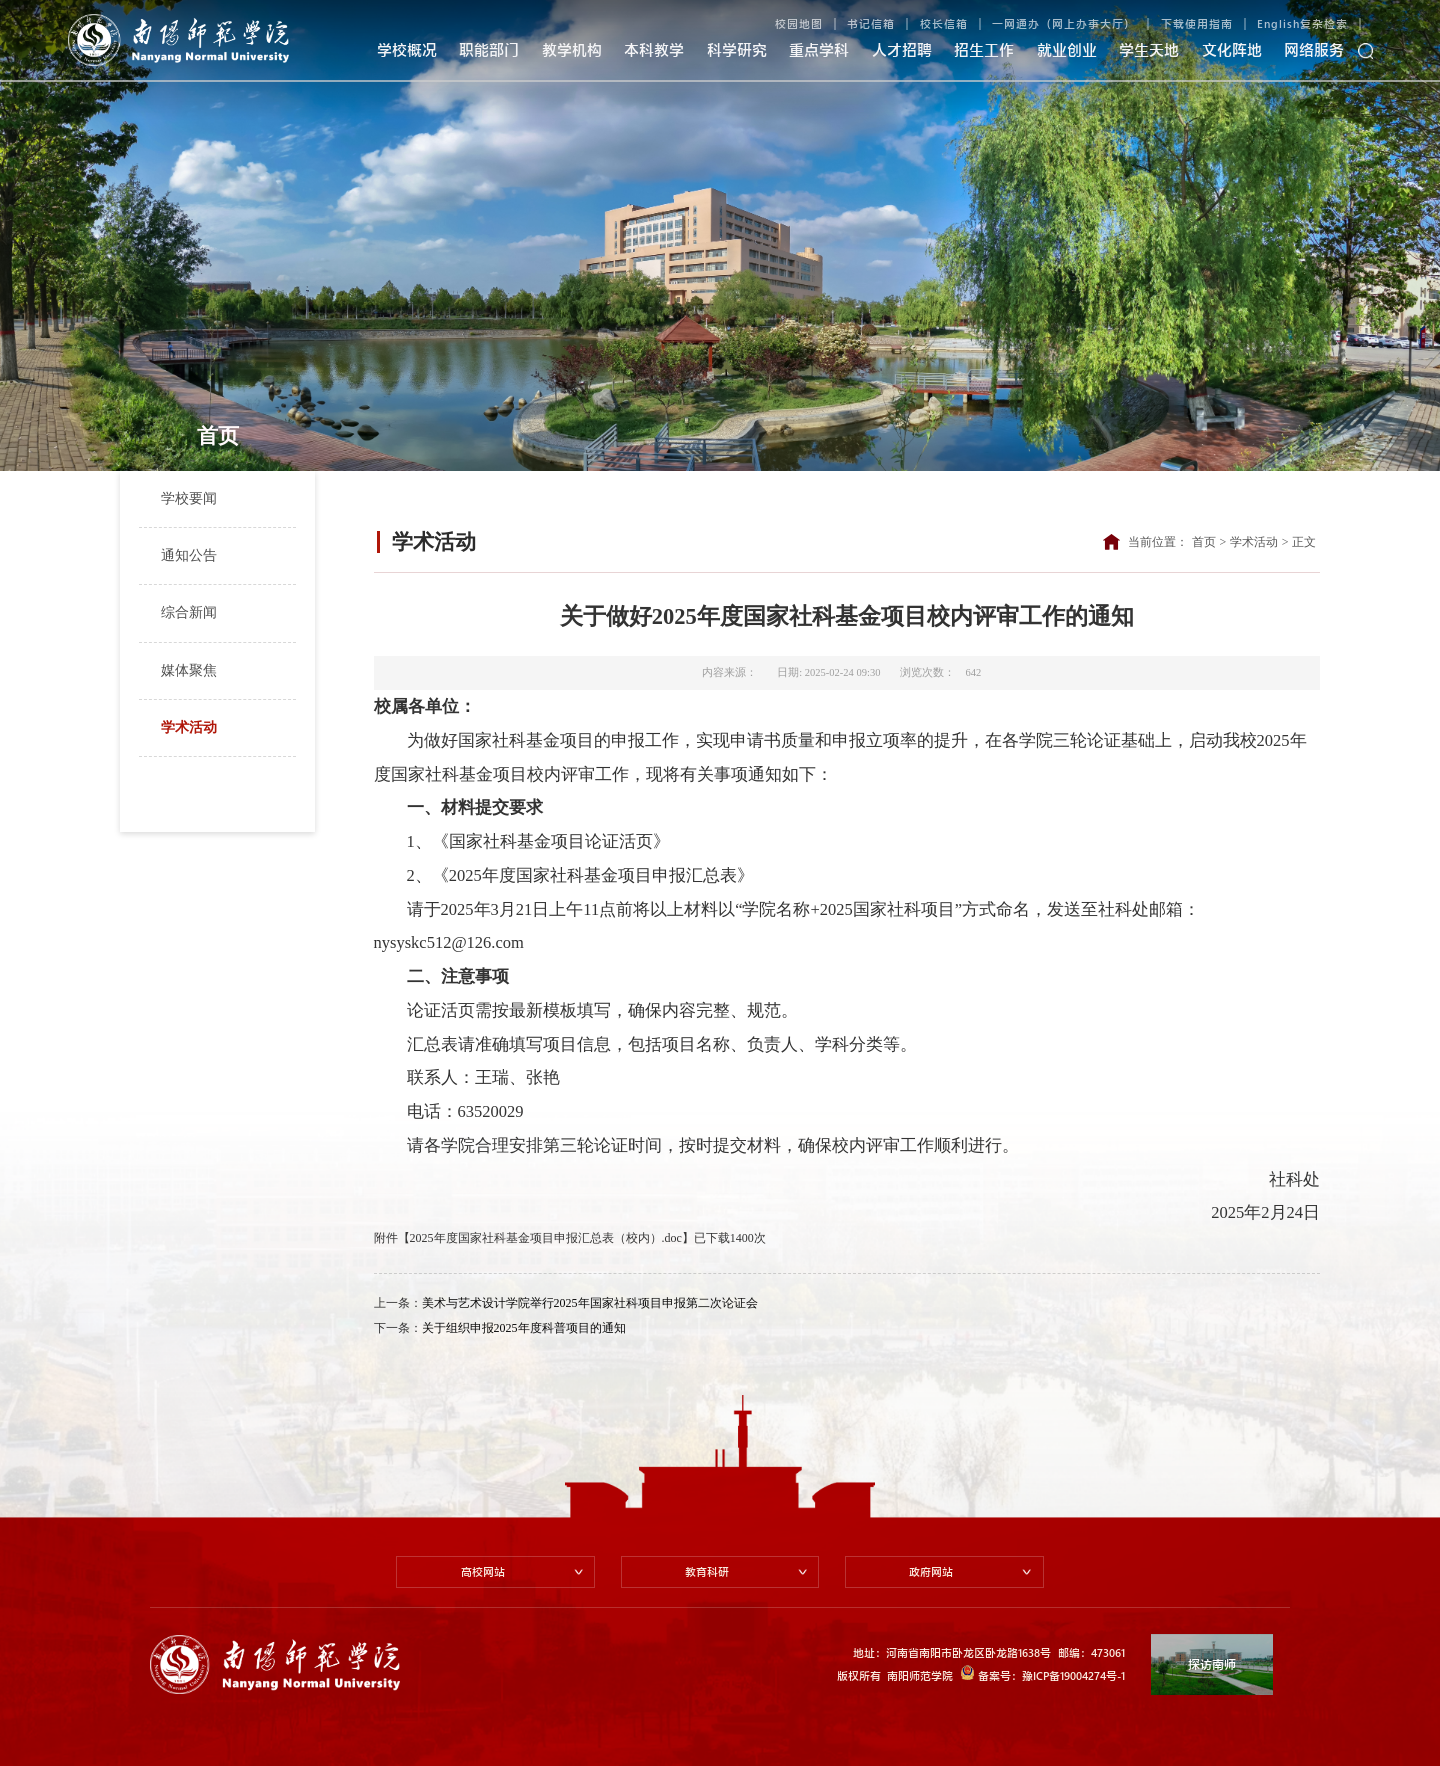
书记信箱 (871, 23)
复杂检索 (1324, 23)
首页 (1204, 542)
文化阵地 (1232, 50)
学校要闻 (189, 498)
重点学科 (819, 50)
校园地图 (799, 23)
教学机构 (572, 50)
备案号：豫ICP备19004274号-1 (1043, 1673)
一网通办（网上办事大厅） (1064, 23)
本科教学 (654, 50)
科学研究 (737, 50)
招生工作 (984, 50)
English (1278, 23)
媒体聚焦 (189, 670)
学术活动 (189, 727)
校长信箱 (944, 23)
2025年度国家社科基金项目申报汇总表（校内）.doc (546, 1238)
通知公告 (189, 555)
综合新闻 (189, 612)
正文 (1304, 542)
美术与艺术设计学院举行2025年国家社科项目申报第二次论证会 (590, 1303)
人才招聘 (902, 50)
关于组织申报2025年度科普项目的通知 (524, 1328)
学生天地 (1149, 50)
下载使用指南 (1197, 23)
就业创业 (1067, 50)
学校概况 (407, 50)
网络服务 (1314, 50)
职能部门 (489, 50)
